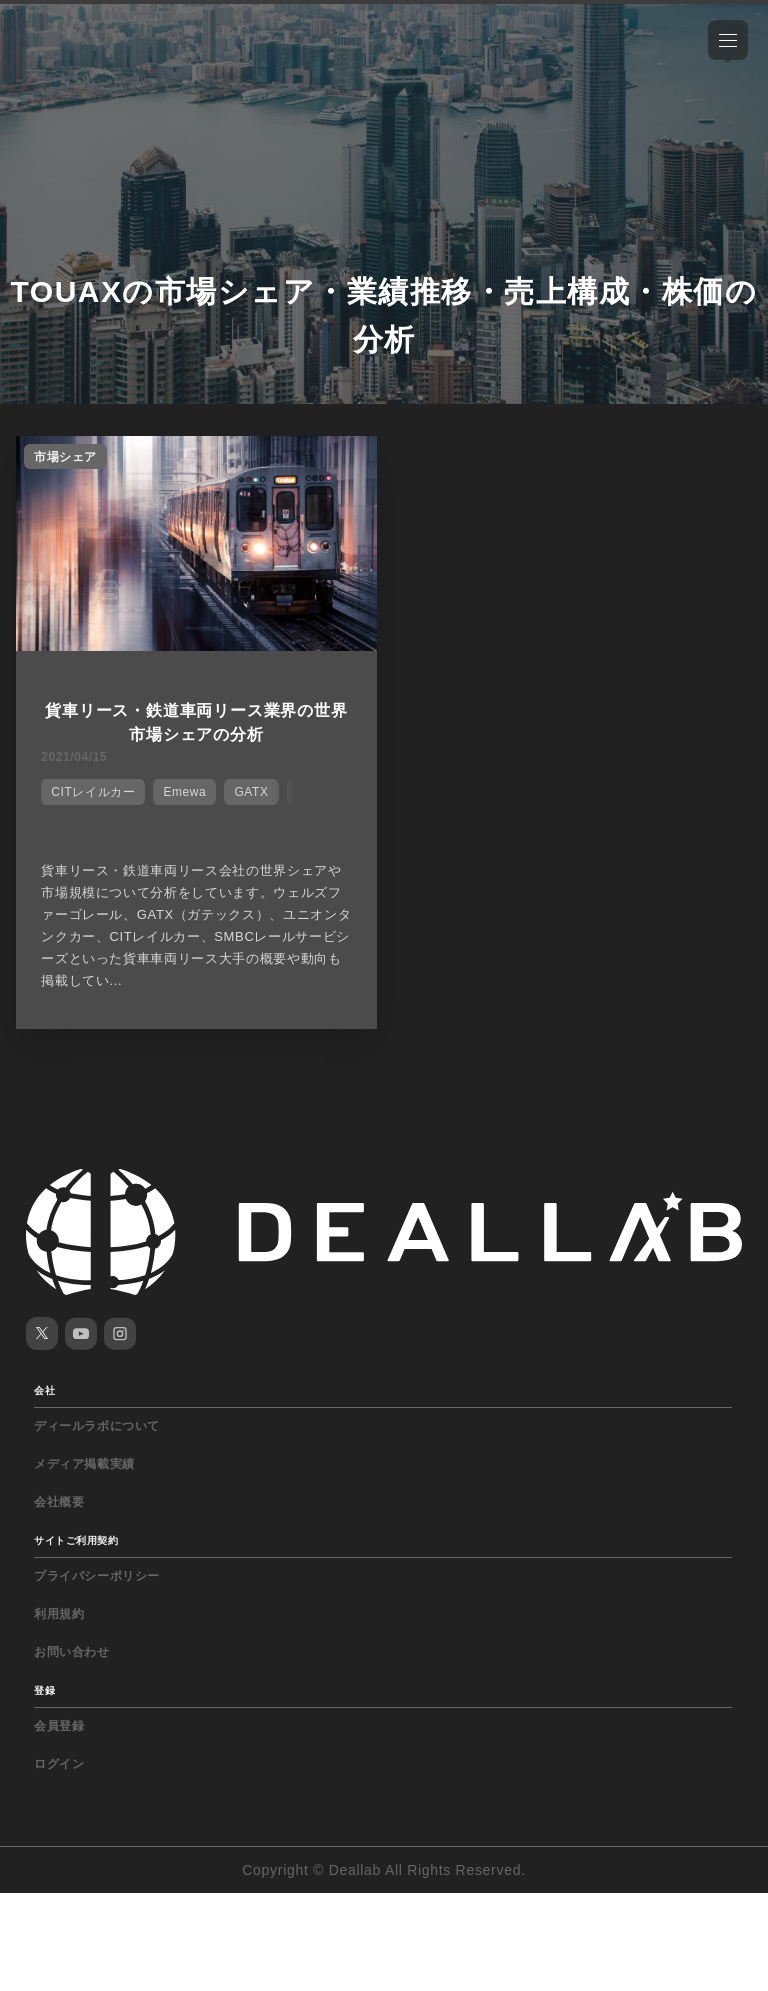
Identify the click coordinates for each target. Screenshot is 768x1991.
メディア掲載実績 (84, 1464)
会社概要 (59, 1502)
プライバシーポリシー (97, 1576)
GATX (251, 792)
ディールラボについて (97, 1426)
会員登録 (59, 1726)
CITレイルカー (93, 792)
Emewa (184, 792)
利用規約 (59, 1614)
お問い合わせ (72, 1652)
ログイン (59, 1764)
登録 (44, 1690)
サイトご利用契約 (76, 1540)
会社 (44, 1390)
